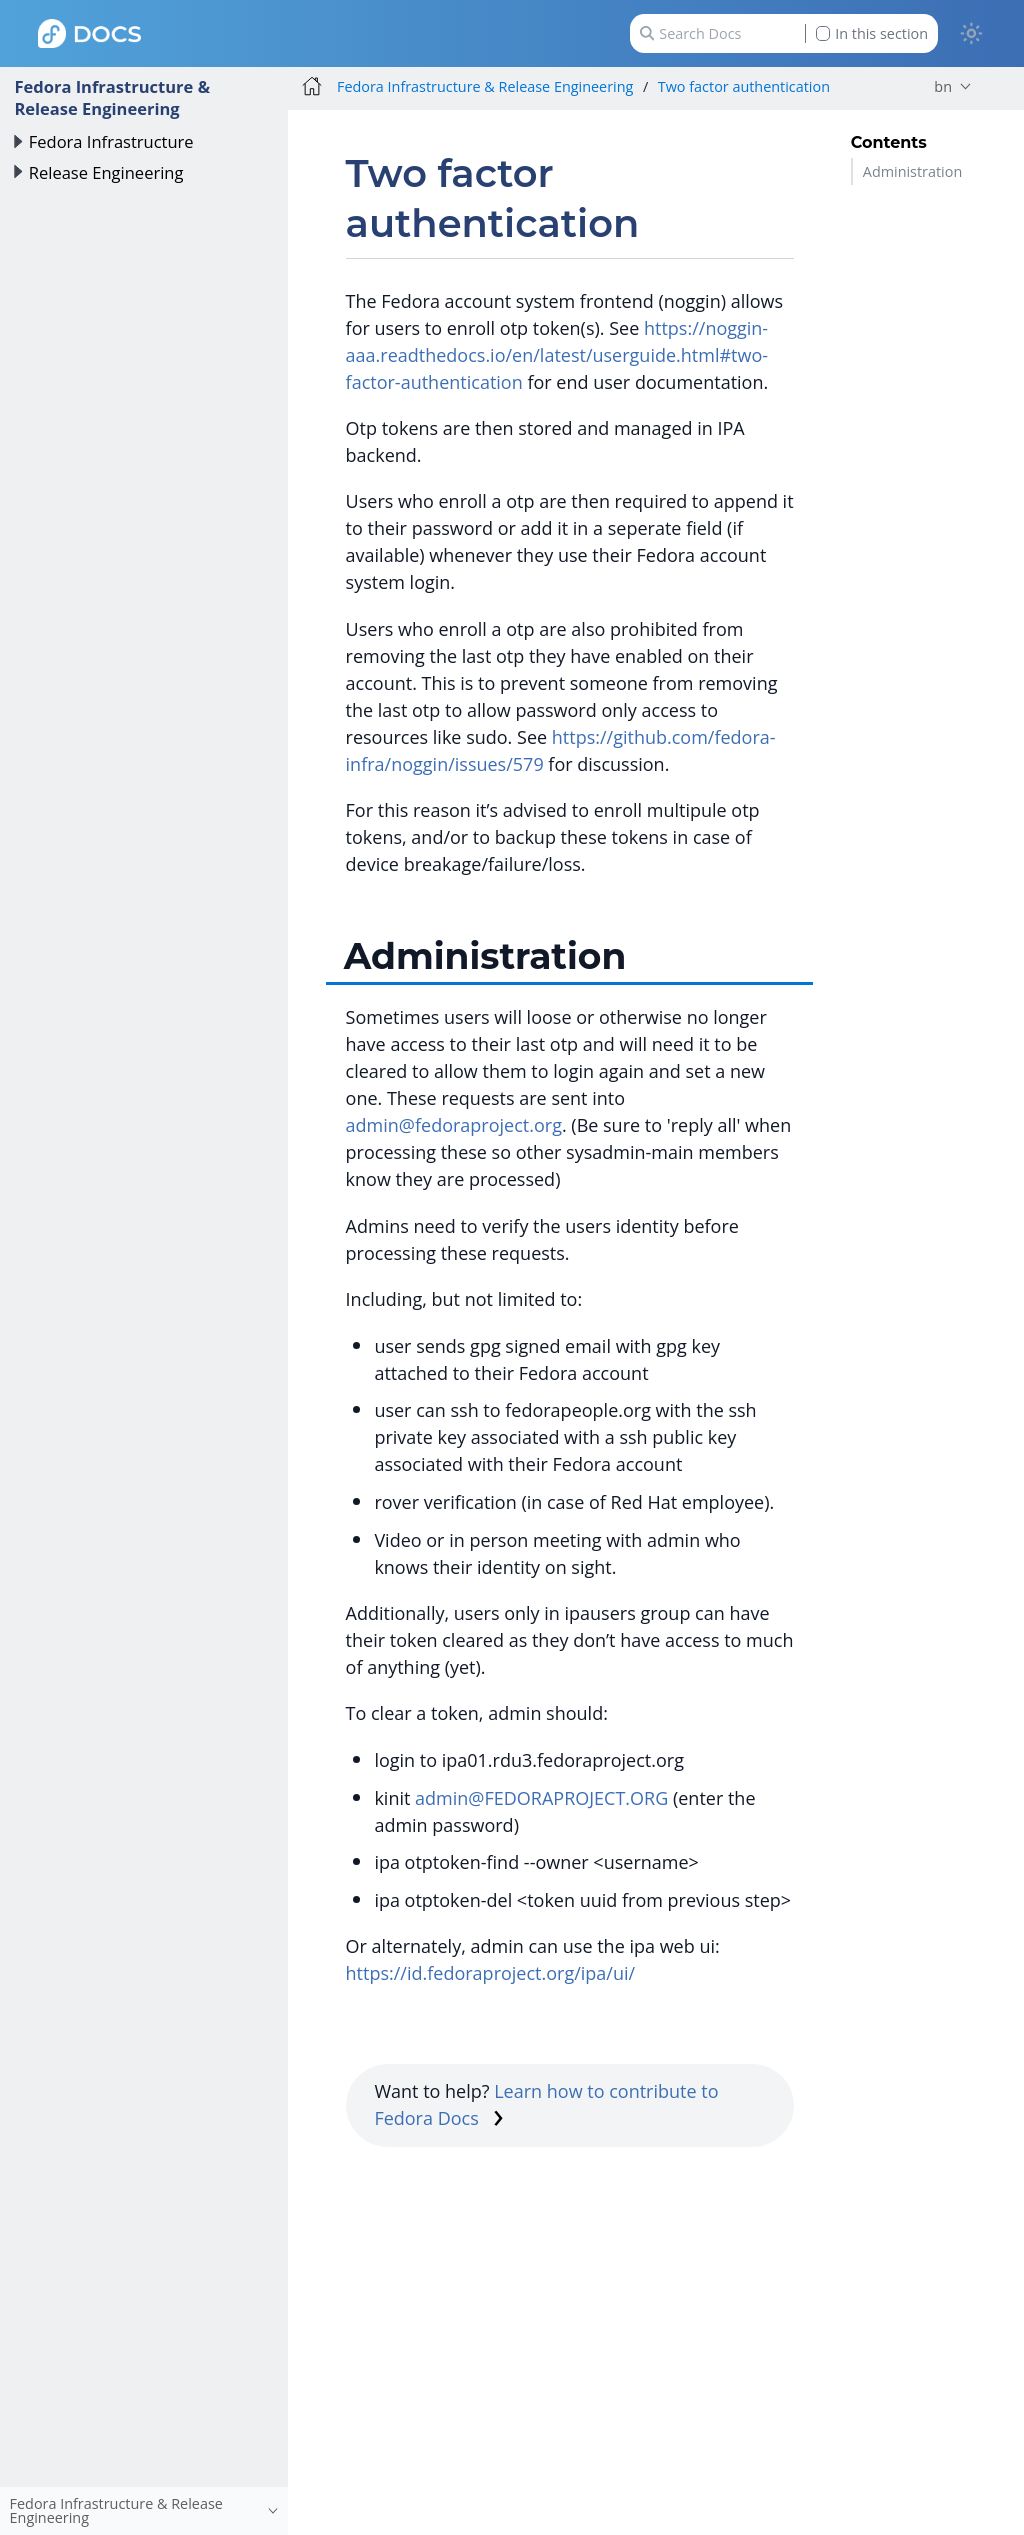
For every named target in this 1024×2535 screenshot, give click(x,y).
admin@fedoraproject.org (454, 1125)
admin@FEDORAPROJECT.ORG (541, 1798)
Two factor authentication (744, 86)
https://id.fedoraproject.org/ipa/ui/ (491, 1973)
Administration (912, 171)
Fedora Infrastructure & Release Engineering (112, 97)
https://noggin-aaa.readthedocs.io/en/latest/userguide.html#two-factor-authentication (557, 355)
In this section (872, 33)
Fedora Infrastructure (111, 141)
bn (943, 86)
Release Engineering (106, 172)
